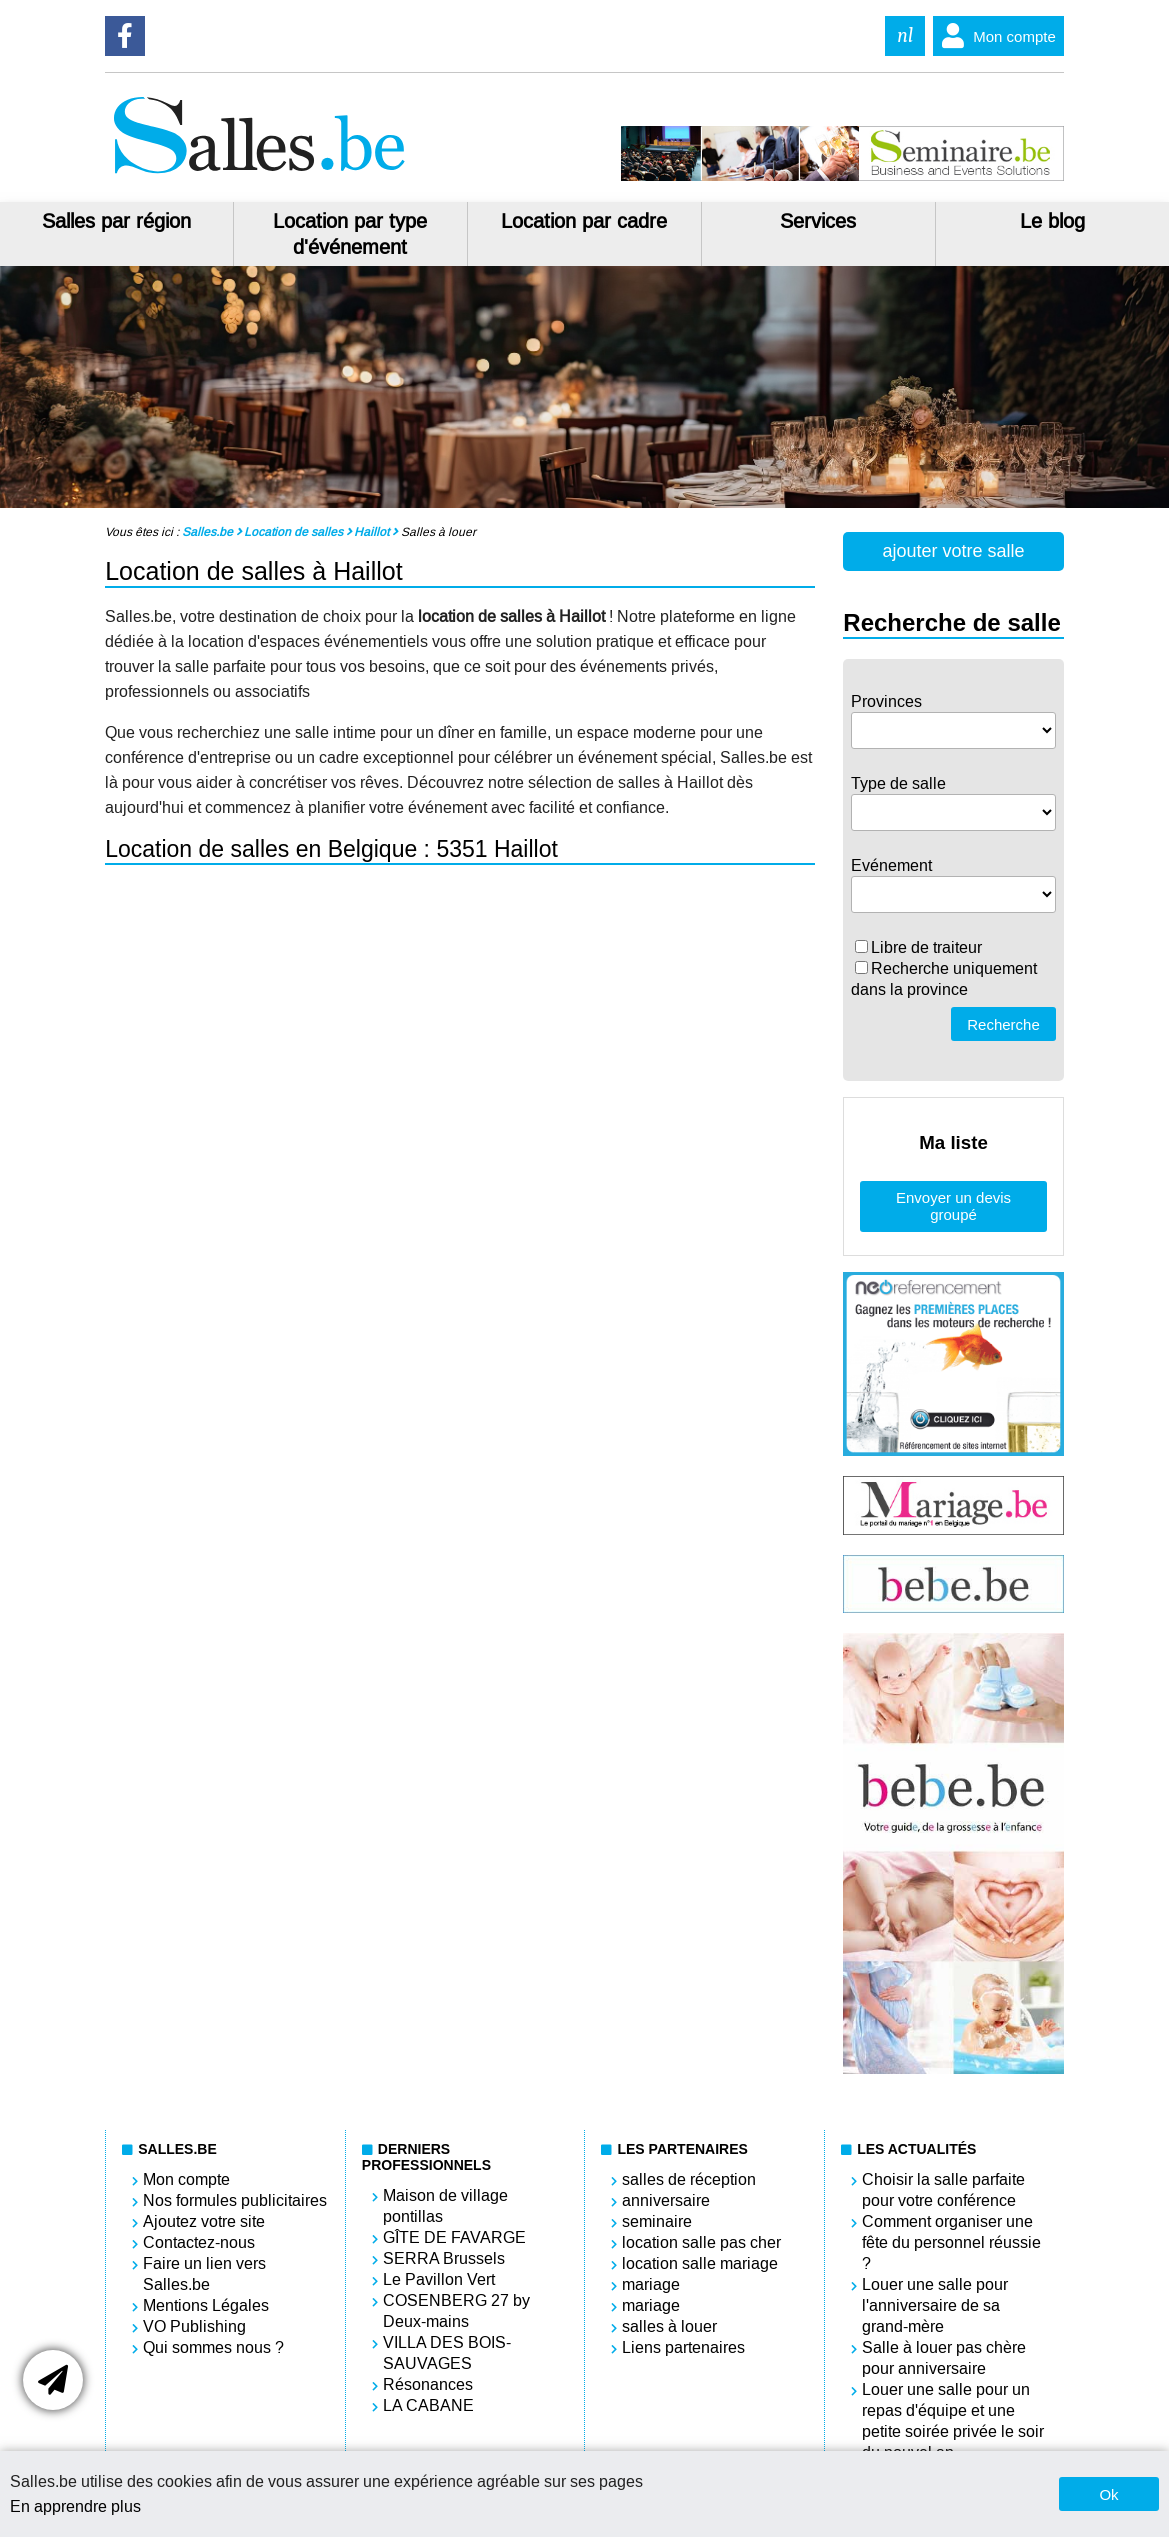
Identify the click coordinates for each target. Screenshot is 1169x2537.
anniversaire (666, 2200)
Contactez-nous (199, 2242)
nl (905, 35)
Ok (1108, 2494)
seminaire (657, 2221)
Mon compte (994, 36)
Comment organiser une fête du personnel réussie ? (951, 2242)
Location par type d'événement (350, 234)
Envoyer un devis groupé (953, 1206)
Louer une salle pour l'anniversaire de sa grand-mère (935, 2305)
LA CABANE (428, 2405)
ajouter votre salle (954, 551)
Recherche (1003, 1024)
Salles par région (116, 221)
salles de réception (689, 2179)
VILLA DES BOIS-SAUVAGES (447, 2353)
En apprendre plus (75, 2506)
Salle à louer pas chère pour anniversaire (944, 2358)
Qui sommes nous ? (213, 2347)
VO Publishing (194, 2326)
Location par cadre (584, 221)
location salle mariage (700, 2263)
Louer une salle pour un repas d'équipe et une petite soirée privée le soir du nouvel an (953, 2421)
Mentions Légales (206, 2305)
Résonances (428, 2384)
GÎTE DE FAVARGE (454, 2237)
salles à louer (669, 2326)
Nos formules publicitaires (235, 2200)
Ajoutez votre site (204, 2221)
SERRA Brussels (444, 2258)
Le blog (1052, 221)
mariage (651, 2284)
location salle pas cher (701, 2242)
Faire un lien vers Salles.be (204, 2274)
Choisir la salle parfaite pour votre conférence (943, 2190)
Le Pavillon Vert (439, 2279)
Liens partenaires (683, 2347)
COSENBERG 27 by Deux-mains (456, 2311)
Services (818, 221)
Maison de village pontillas (445, 2206)
